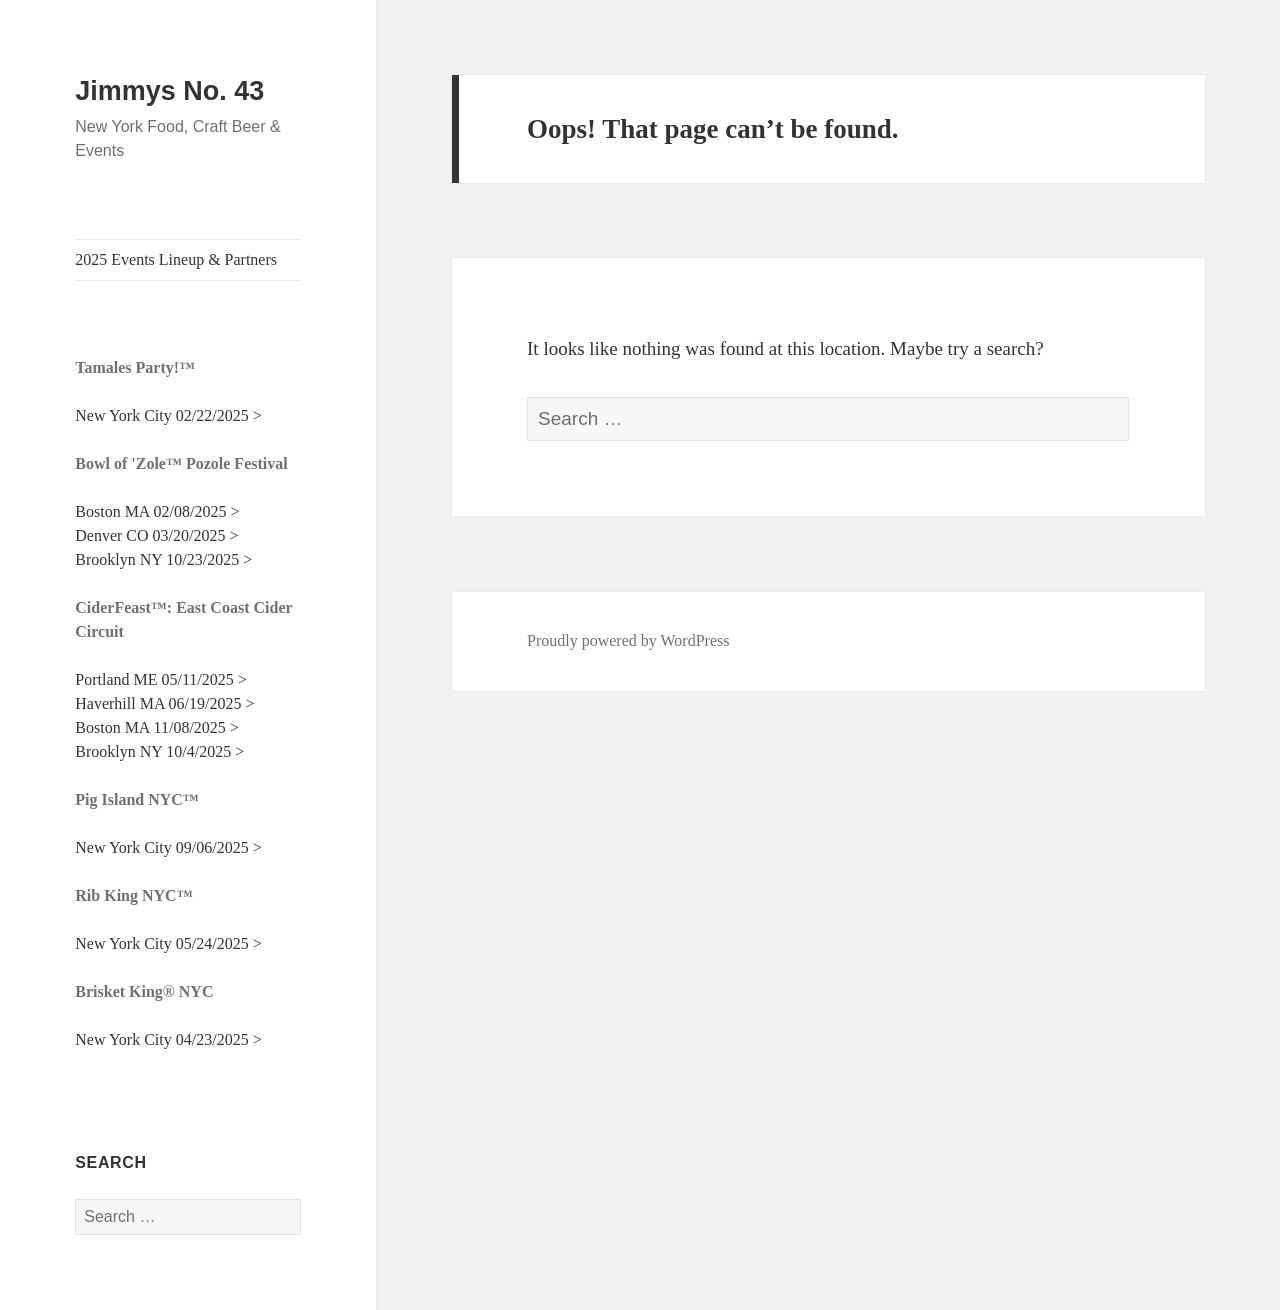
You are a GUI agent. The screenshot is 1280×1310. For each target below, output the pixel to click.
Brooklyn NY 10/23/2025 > (163, 559)
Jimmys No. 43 (169, 91)
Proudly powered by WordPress (628, 640)
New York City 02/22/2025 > (168, 415)
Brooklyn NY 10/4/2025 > (159, 751)
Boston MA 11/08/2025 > (157, 727)
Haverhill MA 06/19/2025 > (164, 703)
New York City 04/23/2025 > (168, 1039)
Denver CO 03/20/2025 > (156, 535)
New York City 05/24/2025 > (168, 943)
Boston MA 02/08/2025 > (157, 511)
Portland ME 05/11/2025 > (161, 679)
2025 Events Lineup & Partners (176, 259)
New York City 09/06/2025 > (168, 847)
